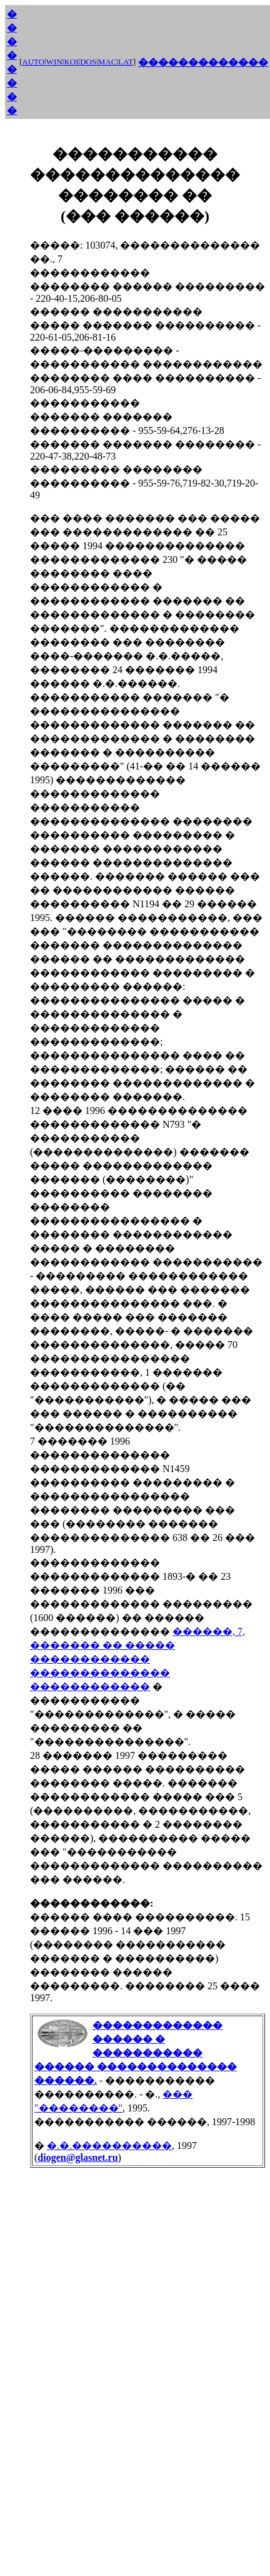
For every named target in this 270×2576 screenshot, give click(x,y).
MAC (107, 61)
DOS (88, 61)
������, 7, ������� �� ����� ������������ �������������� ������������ (137, 1659)
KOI (71, 61)
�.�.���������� (109, 2145)
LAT (125, 61)
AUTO (33, 61)
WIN (54, 61)
